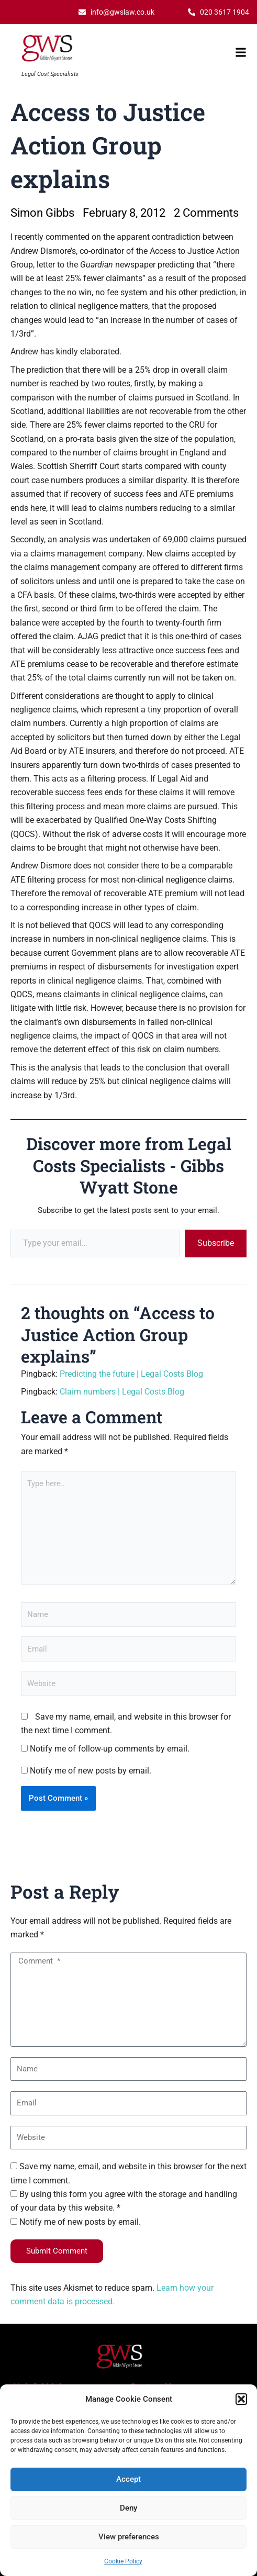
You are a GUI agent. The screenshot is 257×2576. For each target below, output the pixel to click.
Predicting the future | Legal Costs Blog (131, 1374)
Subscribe (215, 1243)
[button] (241, 2399)
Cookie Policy (123, 2561)
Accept (128, 2479)
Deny (128, 2508)
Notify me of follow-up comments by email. (109, 1749)
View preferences (128, 2536)
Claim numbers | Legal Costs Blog (122, 1392)
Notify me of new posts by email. (90, 1771)
